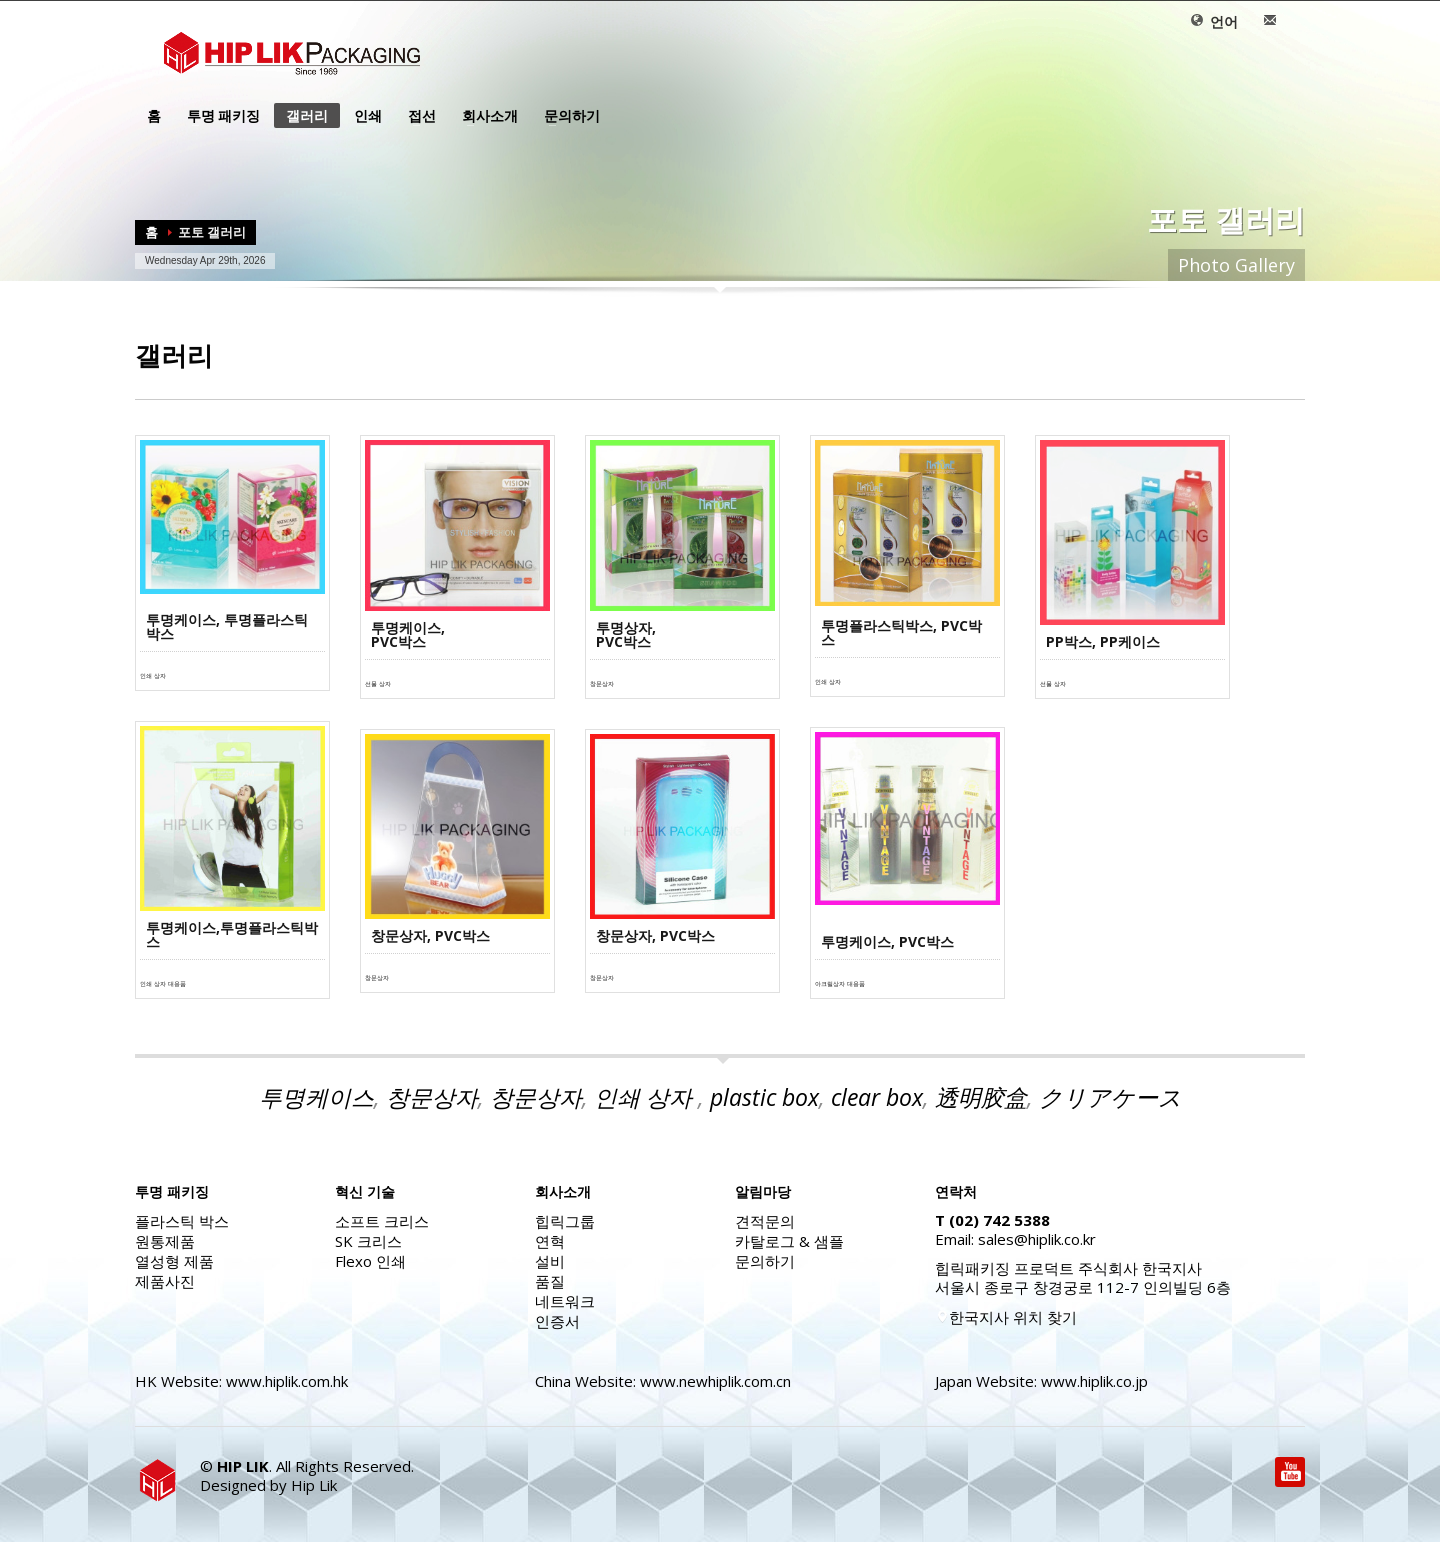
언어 (1214, 21)
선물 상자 (378, 684)
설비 (550, 1261)
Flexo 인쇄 (370, 1261)
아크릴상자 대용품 (840, 984)
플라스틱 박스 (182, 1221)
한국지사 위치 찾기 (1006, 1317)
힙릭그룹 (565, 1221)
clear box (877, 1097)
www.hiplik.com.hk (287, 1381)
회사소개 (484, 116)
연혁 (550, 1241)
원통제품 (165, 1241)
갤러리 (307, 115)
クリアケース (1110, 1097)
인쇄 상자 (153, 676)
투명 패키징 (217, 116)
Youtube (1290, 1472)
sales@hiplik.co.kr (1037, 1239)
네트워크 (565, 1301)
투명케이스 (316, 1097)
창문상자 (602, 684)
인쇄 (362, 116)
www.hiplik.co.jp (1094, 1381)
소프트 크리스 (382, 1221)
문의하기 (566, 116)
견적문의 (765, 1221)
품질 (550, 1281)
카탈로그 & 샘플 (789, 1241)
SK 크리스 (368, 1241)
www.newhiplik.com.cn (715, 1381)
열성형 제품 (174, 1261)
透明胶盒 (981, 1097)
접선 (416, 116)
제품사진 (165, 1281)
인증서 (557, 1321)
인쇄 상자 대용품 (163, 984)
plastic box (764, 1097)
